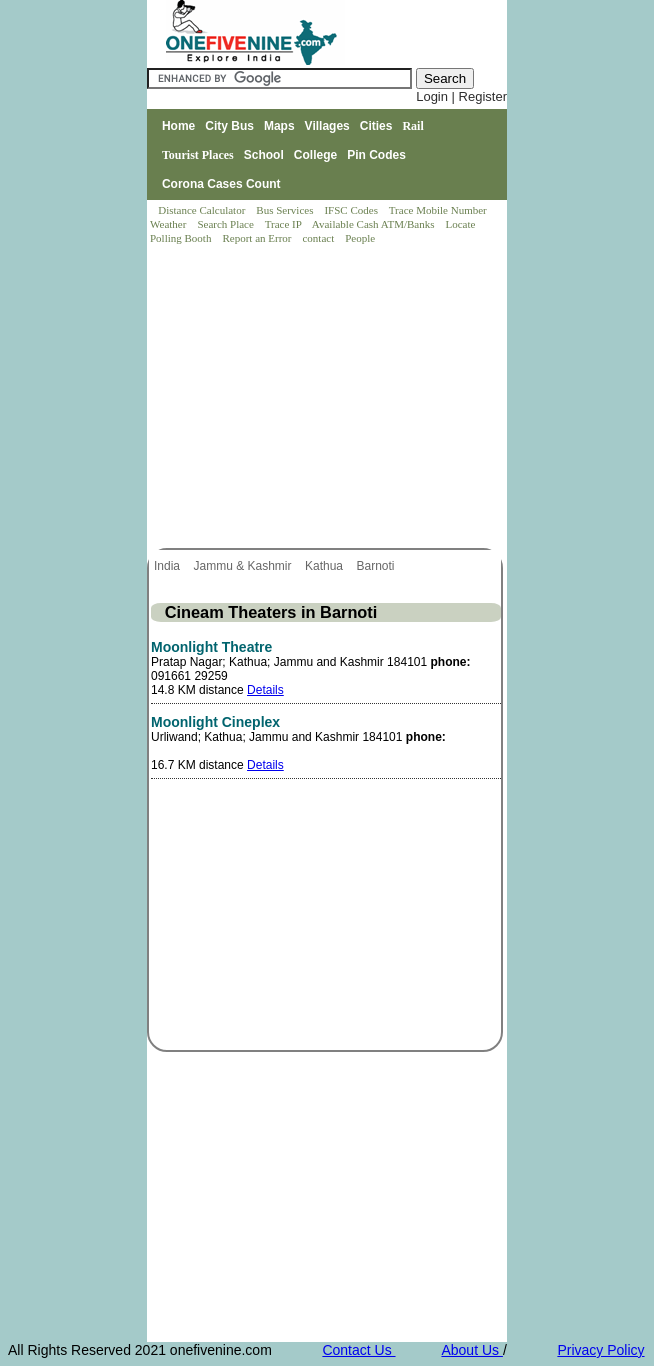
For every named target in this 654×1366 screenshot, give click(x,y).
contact (319, 238)
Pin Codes (376, 155)
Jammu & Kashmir (243, 566)
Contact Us (358, 1350)
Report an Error (258, 238)
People (360, 238)
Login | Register (461, 96)
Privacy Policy (600, 1350)
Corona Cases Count (221, 184)
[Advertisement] (328, 398)
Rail (412, 126)
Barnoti (376, 566)
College (315, 155)
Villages (327, 126)
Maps (279, 126)
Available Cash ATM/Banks (374, 224)
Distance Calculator (201, 210)
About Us (471, 1350)
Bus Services (284, 210)
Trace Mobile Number (439, 210)
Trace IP (285, 224)
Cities (376, 126)
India (168, 566)
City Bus (229, 126)
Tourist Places (198, 155)
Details (265, 690)
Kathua (325, 566)
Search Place (226, 224)
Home (178, 126)
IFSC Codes (352, 210)
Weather (169, 224)
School (264, 155)
